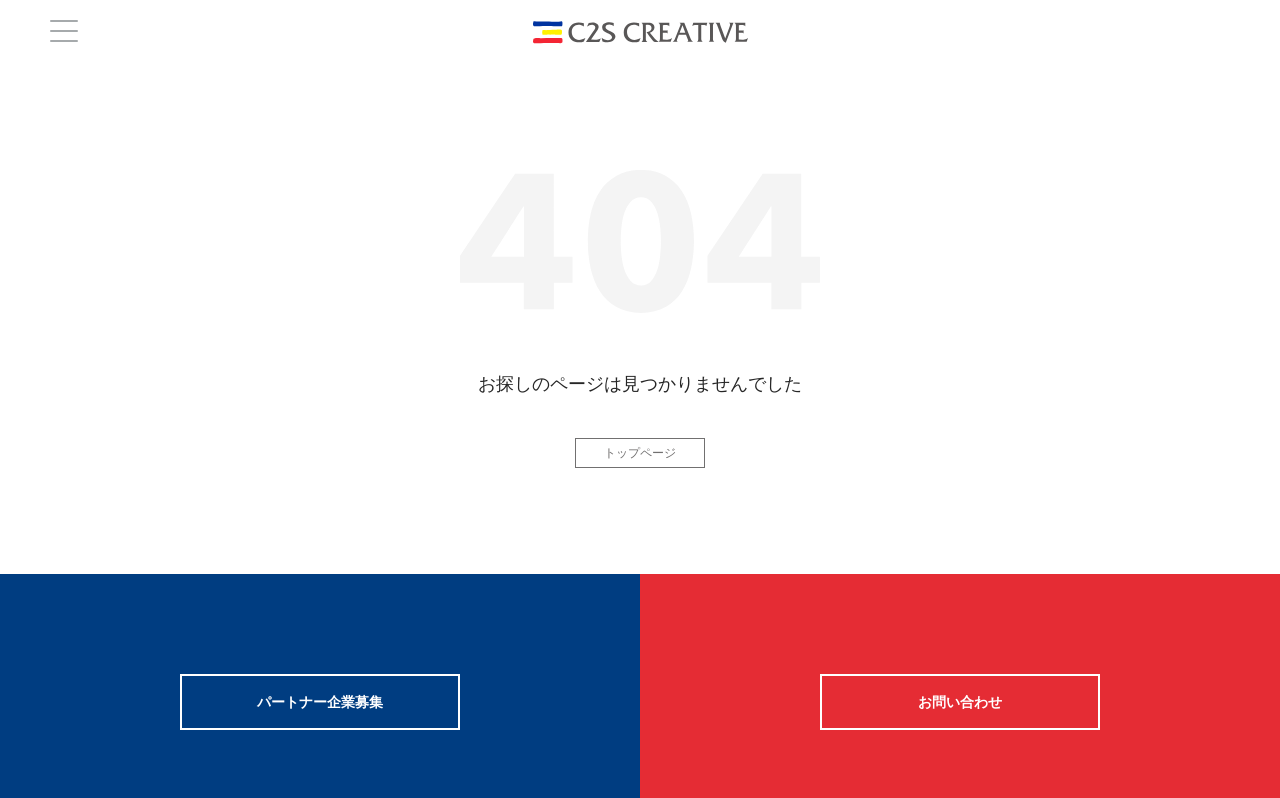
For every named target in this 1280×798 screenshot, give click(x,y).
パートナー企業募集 (320, 702)
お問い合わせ (960, 702)
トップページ (640, 453)
